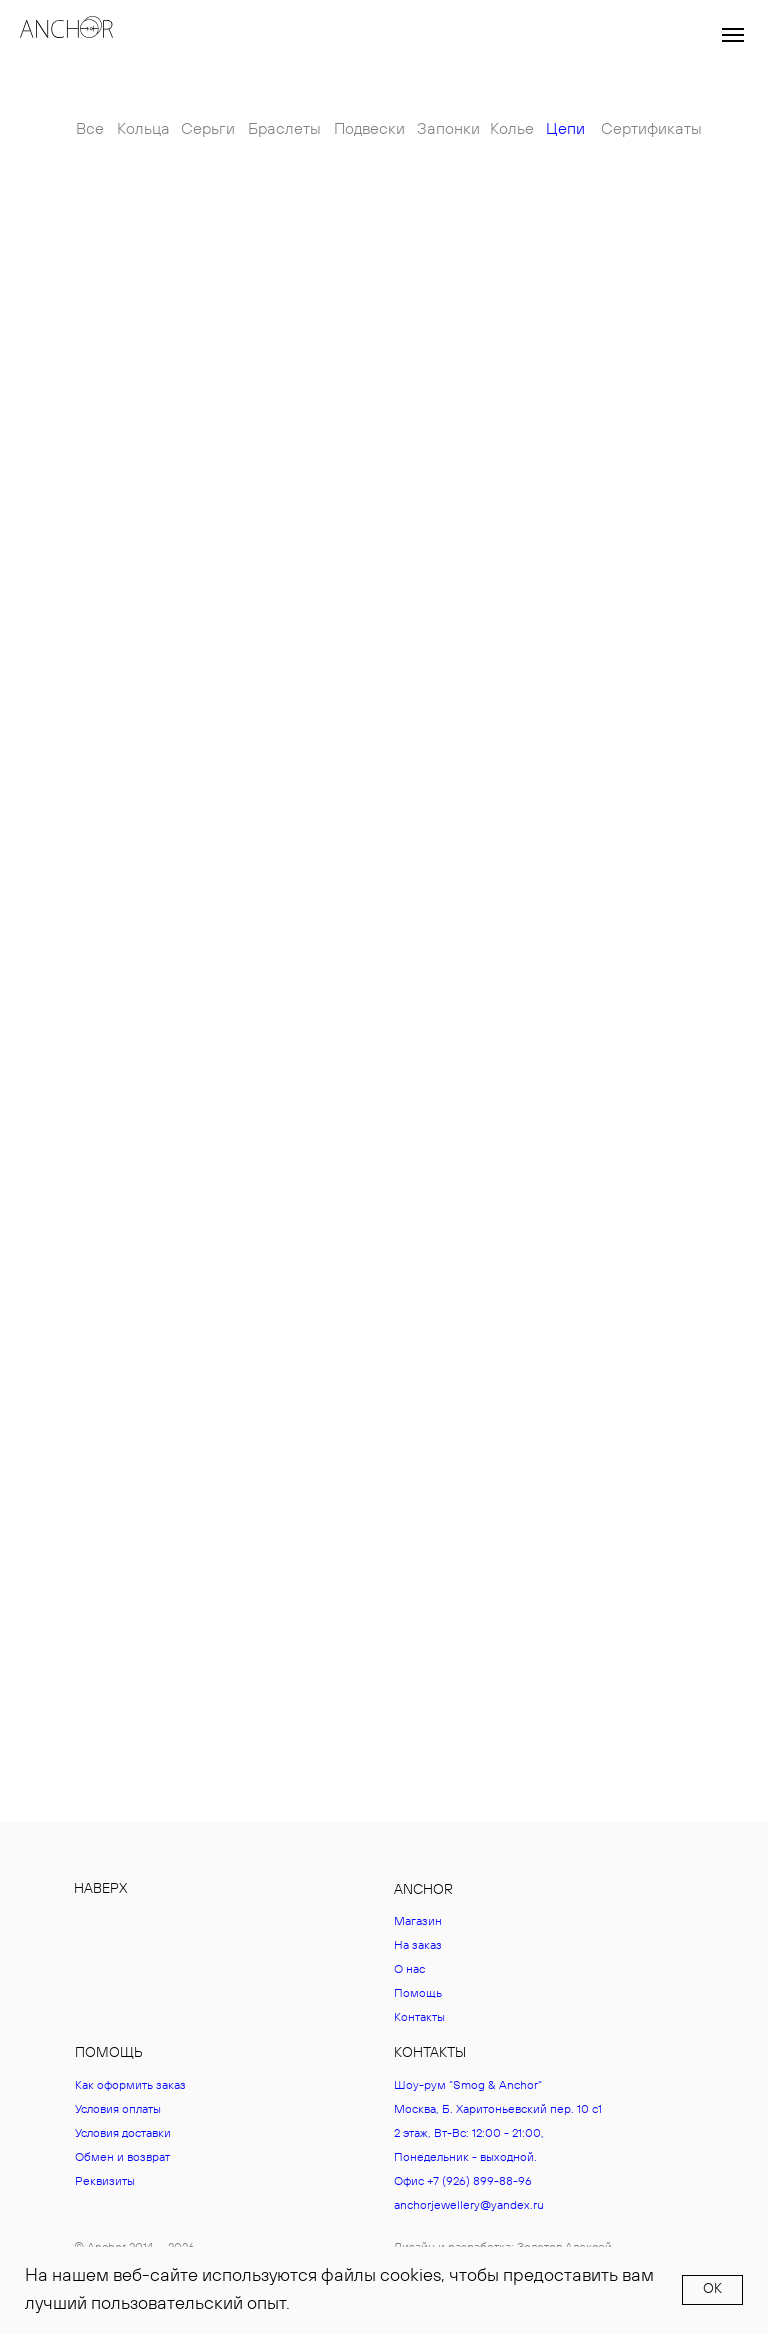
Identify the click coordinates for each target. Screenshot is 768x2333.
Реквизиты (105, 2181)
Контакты (419, 2017)
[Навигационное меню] (733, 35)
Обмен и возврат (122, 2157)
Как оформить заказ (130, 2085)
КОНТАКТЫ (430, 2053)
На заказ (418, 1945)
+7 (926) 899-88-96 (479, 2181)
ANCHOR (423, 1890)
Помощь (418, 1993)
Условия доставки (123, 2133)
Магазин (418, 1921)
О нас (409, 1969)
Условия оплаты (118, 2109)
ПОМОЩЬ (109, 2053)
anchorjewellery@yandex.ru (469, 2205)
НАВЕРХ (100, 1889)
